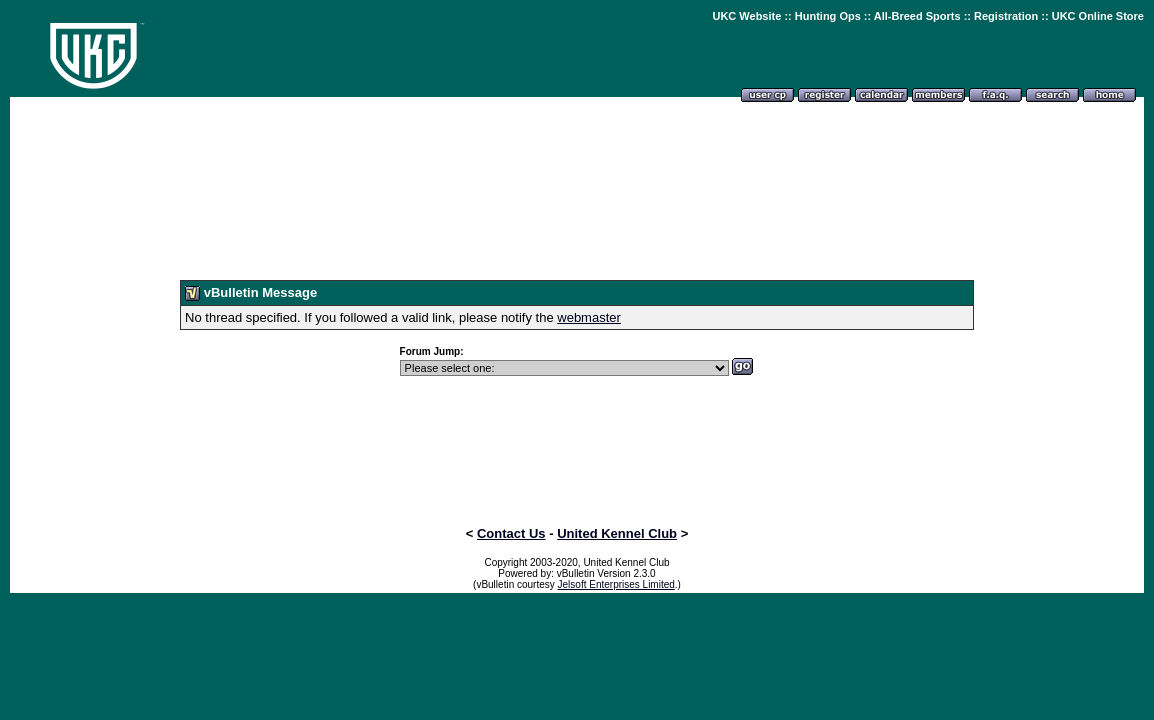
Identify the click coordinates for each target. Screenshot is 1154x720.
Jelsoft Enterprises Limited (616, 584)
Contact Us (511, 533)
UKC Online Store (1098, 16)
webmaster (589, 317)
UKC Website (746, 16)
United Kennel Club (617, 533)
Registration (1006, 16)
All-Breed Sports (917, 16)
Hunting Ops (828, 16)
